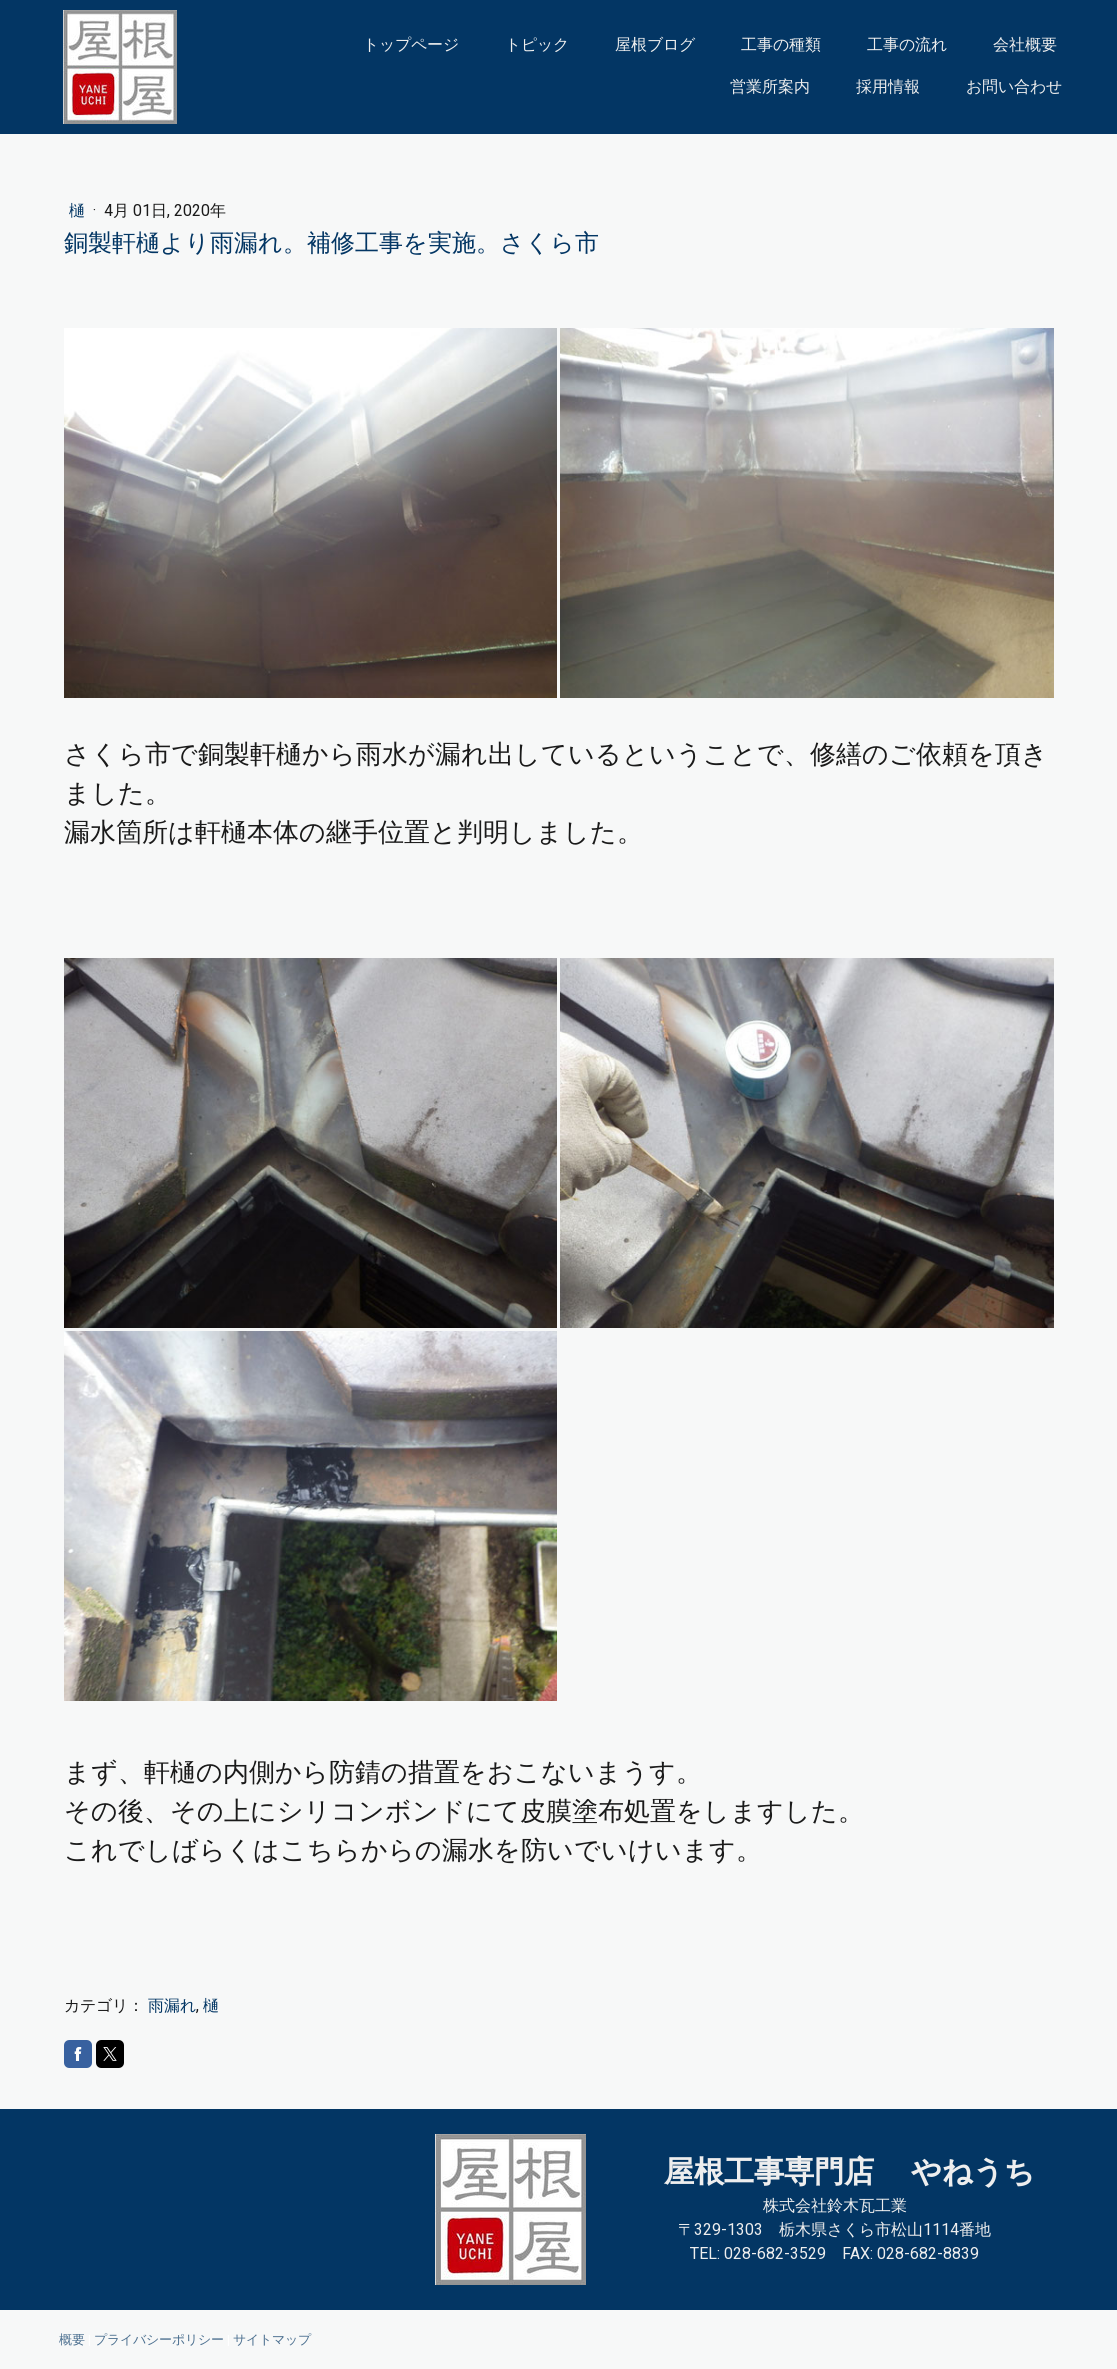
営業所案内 (770, 86)
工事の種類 (781, 44)
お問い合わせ (1014, 86)
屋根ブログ (655, 44)
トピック (537, 44)
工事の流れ (907, 44)
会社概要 (1025, 44)
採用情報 (888, 86)
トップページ (411, 44)
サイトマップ (272, 2339)
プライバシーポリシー (159, 2339)
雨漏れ (172, 2005)
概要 (72, 2339)
